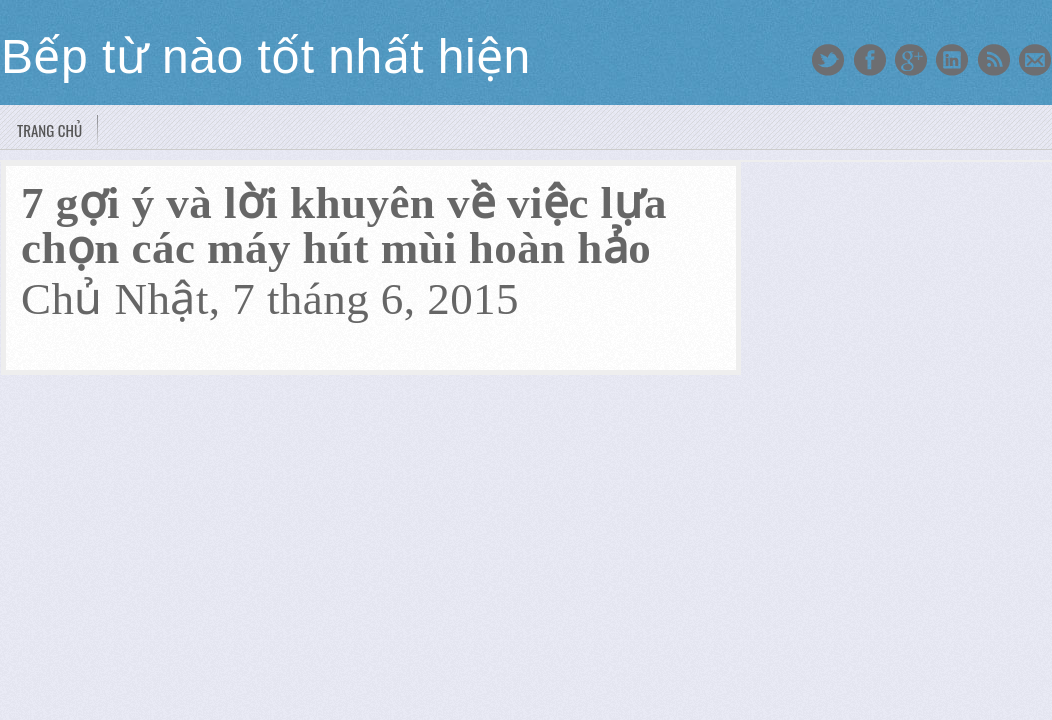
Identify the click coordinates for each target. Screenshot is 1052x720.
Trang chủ (49, 130)
